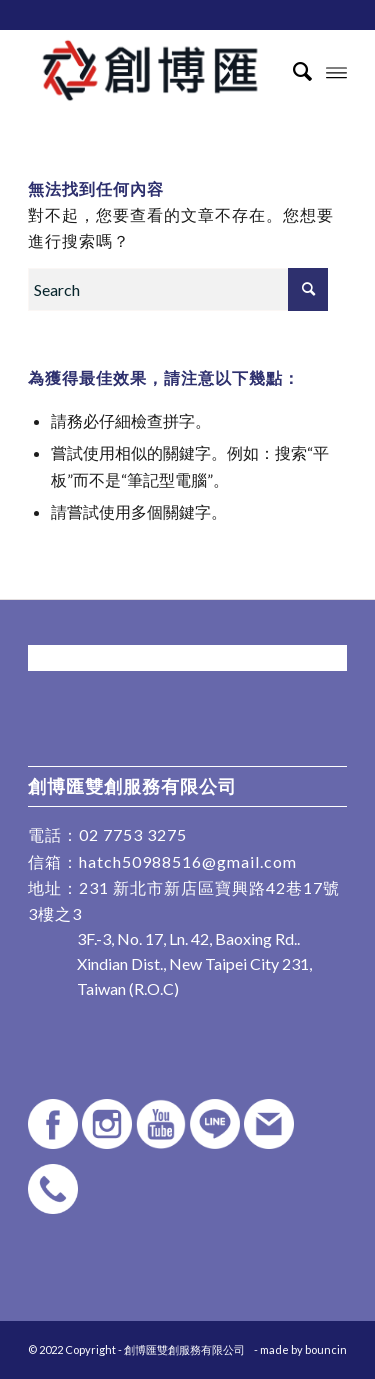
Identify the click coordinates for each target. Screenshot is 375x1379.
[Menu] (336, 71)
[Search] (292, 71)
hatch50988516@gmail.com (188, 861)
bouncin (326, 1349)
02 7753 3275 (133, 834)
